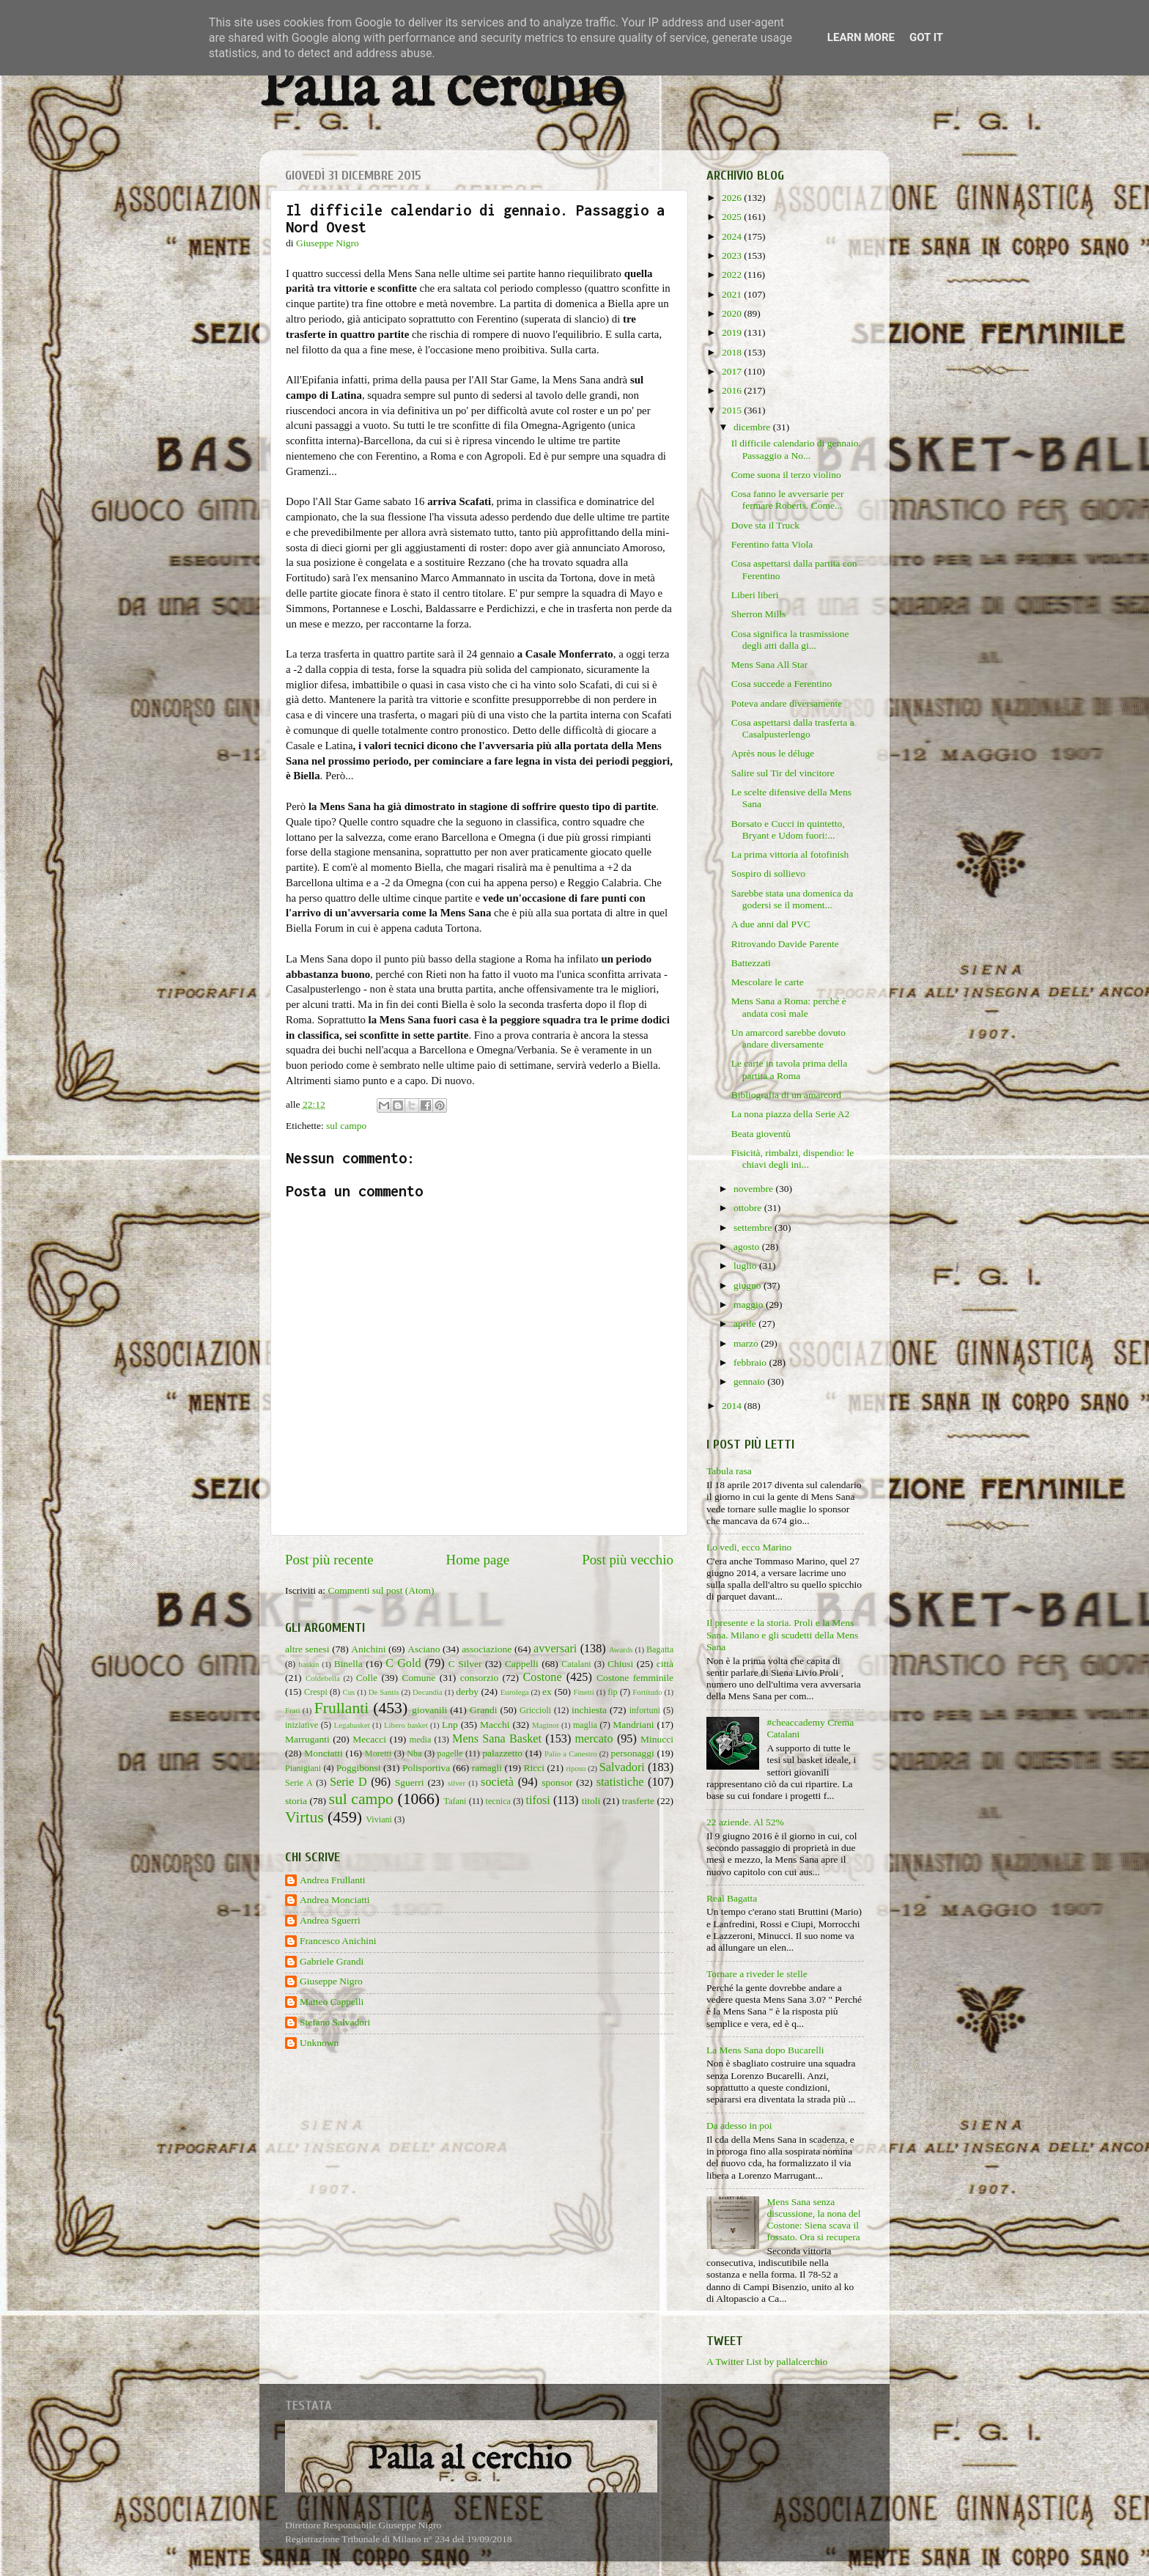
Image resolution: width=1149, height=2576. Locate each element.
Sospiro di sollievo (768, 873)
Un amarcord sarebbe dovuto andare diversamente (788, 1038)
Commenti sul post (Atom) (381, 1590)
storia (296, 1800)
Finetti (584, 1692)
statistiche (620, 1782)
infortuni (645, 1710)
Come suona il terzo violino (786, 474)
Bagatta (659, 1649)
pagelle (450, 1753)
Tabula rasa (729, 1470)
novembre (754, 1188)
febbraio (751, 1362)
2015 (733, 410)
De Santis (384, 1692)
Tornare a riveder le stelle (757, 1973)
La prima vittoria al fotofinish (790, 854)
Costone (542, 1677)
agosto (748, 1246)
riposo (576, 1768)
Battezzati (751, 962)
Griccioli (535, 1710)
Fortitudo (647, 1692)
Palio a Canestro (570, 1753)
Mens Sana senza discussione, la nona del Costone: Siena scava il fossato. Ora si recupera (813, 2219)
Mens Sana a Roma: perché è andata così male (788, 1007)
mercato (594, 1738)
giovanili (429, 1709)
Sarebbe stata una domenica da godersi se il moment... (792, 899)
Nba (414, 1753)
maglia (585, 1725)
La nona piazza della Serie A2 (790, 1113)
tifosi (538, 1800)
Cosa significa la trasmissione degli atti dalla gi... (790, 639)
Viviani (379, 1819)
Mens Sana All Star (769, 664)
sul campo (346, 1125)
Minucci (656, 1739)
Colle (366, 1677)
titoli (591, 1800)
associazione (486, 1649)
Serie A (299, 1783)
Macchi (494, 1724)
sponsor (557, 1782)
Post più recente (329, 1559)
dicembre (753, 427)
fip (612, 1692)
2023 (733, 255)
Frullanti (341, 1708)
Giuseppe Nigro (331, 1981)
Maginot (545, 1725)
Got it (926, 37)
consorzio (479, 1677)
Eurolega (514, 1692)
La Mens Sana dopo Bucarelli (765, 2050)
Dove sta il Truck (765, 525)
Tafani (455, 1801)
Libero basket (406, 1725)
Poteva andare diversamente (786, 703)
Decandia (428, 1692)
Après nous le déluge (773, 753)
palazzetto (502, 1753)
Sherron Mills (758, 613)
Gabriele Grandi (331, 1961)
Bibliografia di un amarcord (786, 1094)
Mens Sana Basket (497, 1738)
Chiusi (620, 1663)
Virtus (304, 1817)
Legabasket (352, 1725)
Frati (292, 1710)
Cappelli (522, 1663)
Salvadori (622, 1767)
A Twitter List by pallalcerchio (766, 2361)
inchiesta (589, 1709)
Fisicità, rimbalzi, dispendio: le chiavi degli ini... (792, 1158)
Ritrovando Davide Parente (785, 943)
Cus (348, 1692)
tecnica (498, 1801)
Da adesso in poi (739, 2125)
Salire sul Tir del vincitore (783, 773)
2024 (733, 236)
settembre (754, 1227)
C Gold (403, 1663)
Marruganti (307, 1739)
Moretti (378, 1753)
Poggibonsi (358, 1767)
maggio (750, 1304)
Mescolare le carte (767, 981)
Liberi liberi (755, 594)
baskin (308, 1664)
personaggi (632, 1753)
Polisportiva (426, 1767)
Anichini (368, 1649)
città (665, 1663)
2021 (733, 294)
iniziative (301, 1725)
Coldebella (323, 1678)
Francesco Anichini (338, 1940)
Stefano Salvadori (335, 2022)
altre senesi (307, 1649)
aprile (746, 1323)
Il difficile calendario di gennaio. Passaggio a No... (796, 449)
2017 (733, 371)
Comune (419, 1677)
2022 (733, 274)
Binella (348, 1663)
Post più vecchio (627, 1559)
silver (456, 1782)
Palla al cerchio (441, 90)
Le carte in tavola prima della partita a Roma (789, 1069)
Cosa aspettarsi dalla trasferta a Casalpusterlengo (792, 728)
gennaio (750, 1381)
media (421, 1739)
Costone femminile (634, 1677)
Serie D (348, 1782)
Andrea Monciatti (335, 1899)
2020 (733, 313)
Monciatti (323, 1753)
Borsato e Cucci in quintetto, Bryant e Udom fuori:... (788, 829)
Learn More (861, 37)
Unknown (319, 2042)
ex (547, 1691)
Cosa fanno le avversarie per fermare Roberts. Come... (787, 499)
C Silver (465, 1663)
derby (467, 1691)
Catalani (576, 1664)
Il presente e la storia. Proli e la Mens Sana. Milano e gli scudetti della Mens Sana (782, 1634)
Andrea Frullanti (333, 1879)
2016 (733, 390)
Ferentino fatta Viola (772, 544)
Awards (621, 1649)
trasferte (638, 1800)
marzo (747, 1343)
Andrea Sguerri (330, 1920)
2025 (733, 216)
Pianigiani (303, 1768)
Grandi (484, 1709)
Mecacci (369, 1739)
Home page (478, 1559)
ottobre (749, 1207)
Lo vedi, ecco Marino (748, 1547)
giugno (749, 1285)
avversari (555, 1648)
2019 (733, 332)
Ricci (534, 1767)
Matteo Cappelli (331, 2001)
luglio (746, 1265)
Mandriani (633, 1724)
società (497, 1782)
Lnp (450, 1724)
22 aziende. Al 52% (745, 1822)
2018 (733, 352)
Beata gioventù (761, 1133)
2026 (733, 197)
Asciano (423, 1649)
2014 (733, 1405)
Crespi (316, 1692)
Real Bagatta (731, 1898)
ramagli (487, 1767)
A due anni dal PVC (770, 924)
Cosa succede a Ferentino (781, 683)
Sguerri (409, 1782)
